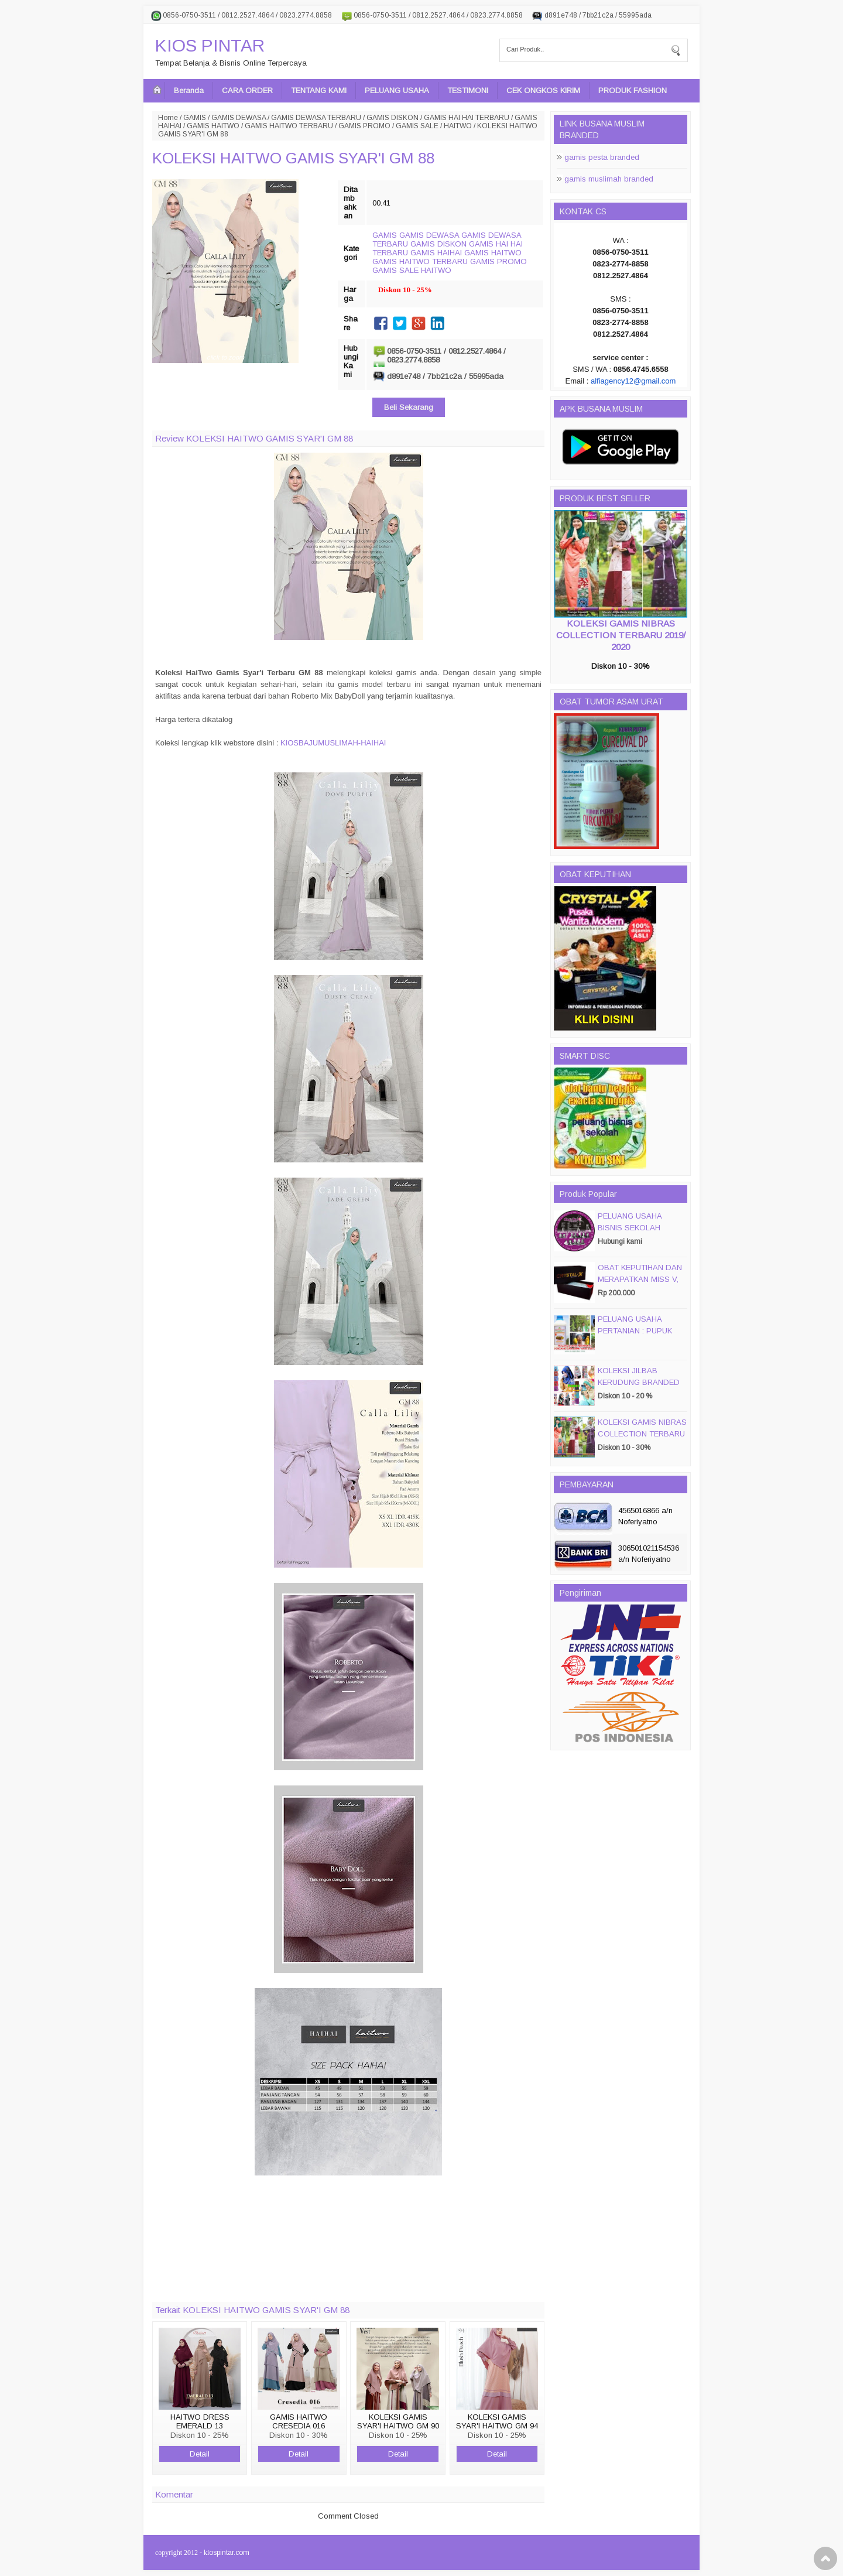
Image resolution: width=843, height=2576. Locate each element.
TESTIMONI (467, 90)
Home (168, 118)
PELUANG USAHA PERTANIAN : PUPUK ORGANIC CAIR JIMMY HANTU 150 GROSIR (639, 1337)
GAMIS (194, 118)
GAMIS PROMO (364, 126)
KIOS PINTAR (210, 45)
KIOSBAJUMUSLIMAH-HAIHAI (333, 742)
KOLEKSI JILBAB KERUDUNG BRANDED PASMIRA (639, 1382)
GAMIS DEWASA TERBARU (316, 118)
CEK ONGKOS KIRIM (543, 90)
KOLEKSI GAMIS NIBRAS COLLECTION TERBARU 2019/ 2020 (621, 635)
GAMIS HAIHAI (436, 252)
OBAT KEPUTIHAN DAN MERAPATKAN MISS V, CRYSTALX (640, 1279)
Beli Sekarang (408, 407)
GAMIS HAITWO (213, 126)
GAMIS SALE (417, 126)
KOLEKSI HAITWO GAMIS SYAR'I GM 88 (293, 158)
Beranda (189, 90)
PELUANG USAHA (397, 90)
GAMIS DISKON (392, 118)
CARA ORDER (247, 90)
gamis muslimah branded (608, 179)
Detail (200, 2454)
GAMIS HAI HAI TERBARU (466, 118)
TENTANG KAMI (319, 90)
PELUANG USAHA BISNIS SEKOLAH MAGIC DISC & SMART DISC (639, 1233)
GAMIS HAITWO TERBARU (289, 126)
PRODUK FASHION (632, 90)
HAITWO (458, 126)
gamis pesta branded (601, 157)
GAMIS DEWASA (238, 118)
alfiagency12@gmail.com (633, 381)
